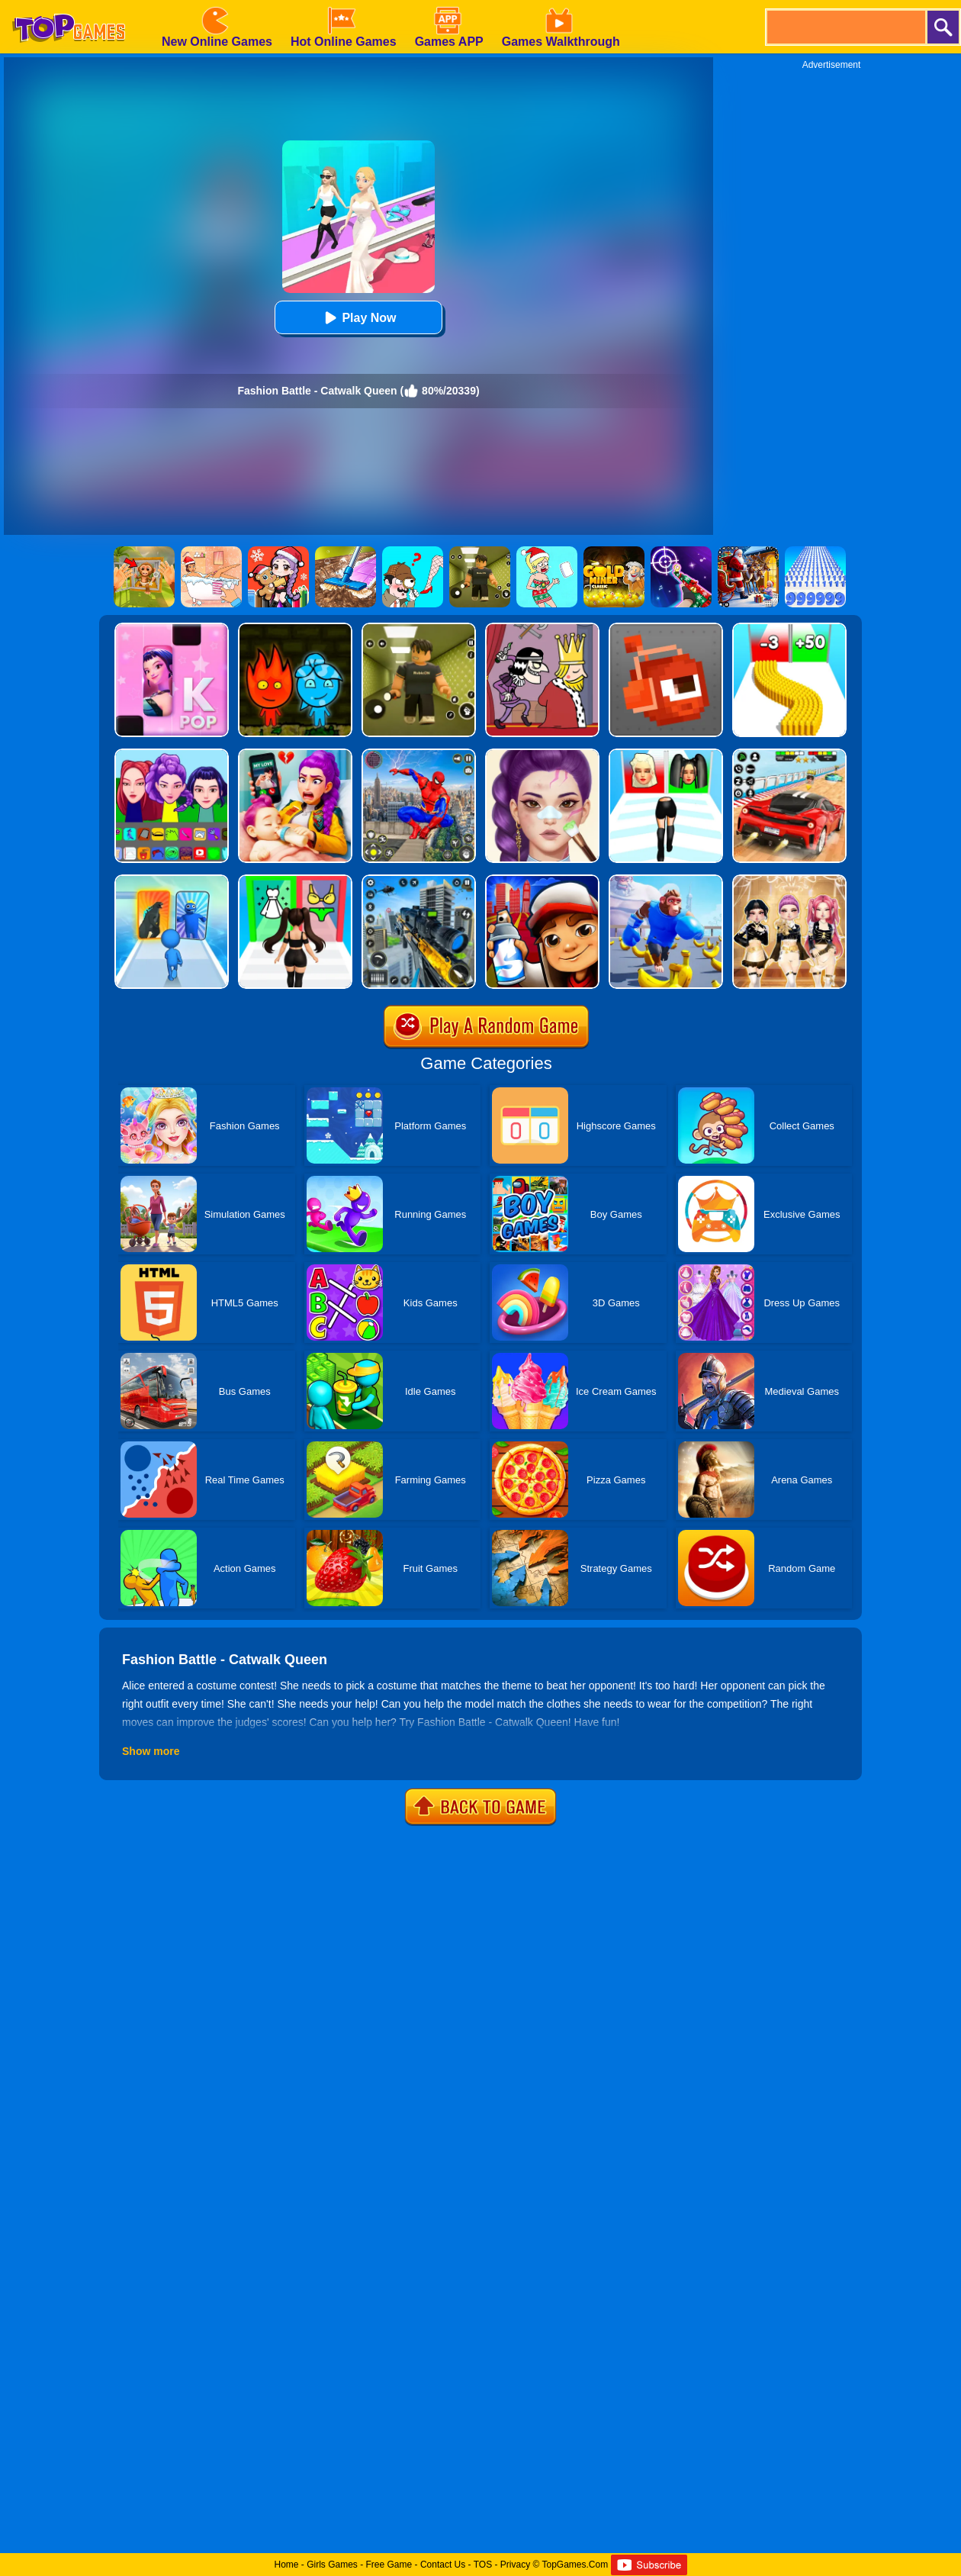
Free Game (389, 2564)
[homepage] (68, 5)
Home (286, 2564)
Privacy (515, 2564)
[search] (845, 27)
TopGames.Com (575, 2564)
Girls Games (332, 2564)
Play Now (358, 317)
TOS (483, 2564)
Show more (150, 1751)
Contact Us (442, 2564)
